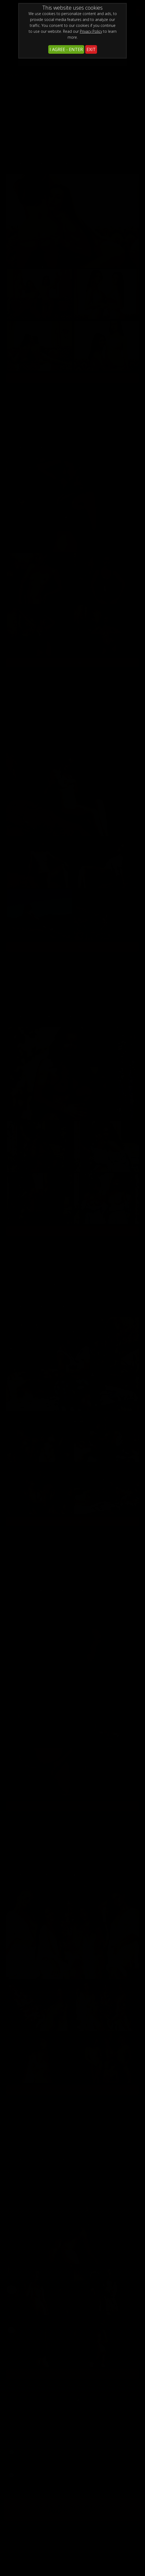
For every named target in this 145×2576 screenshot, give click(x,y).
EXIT (91, 49)
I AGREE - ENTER (66, 49)
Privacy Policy (91, 31)
